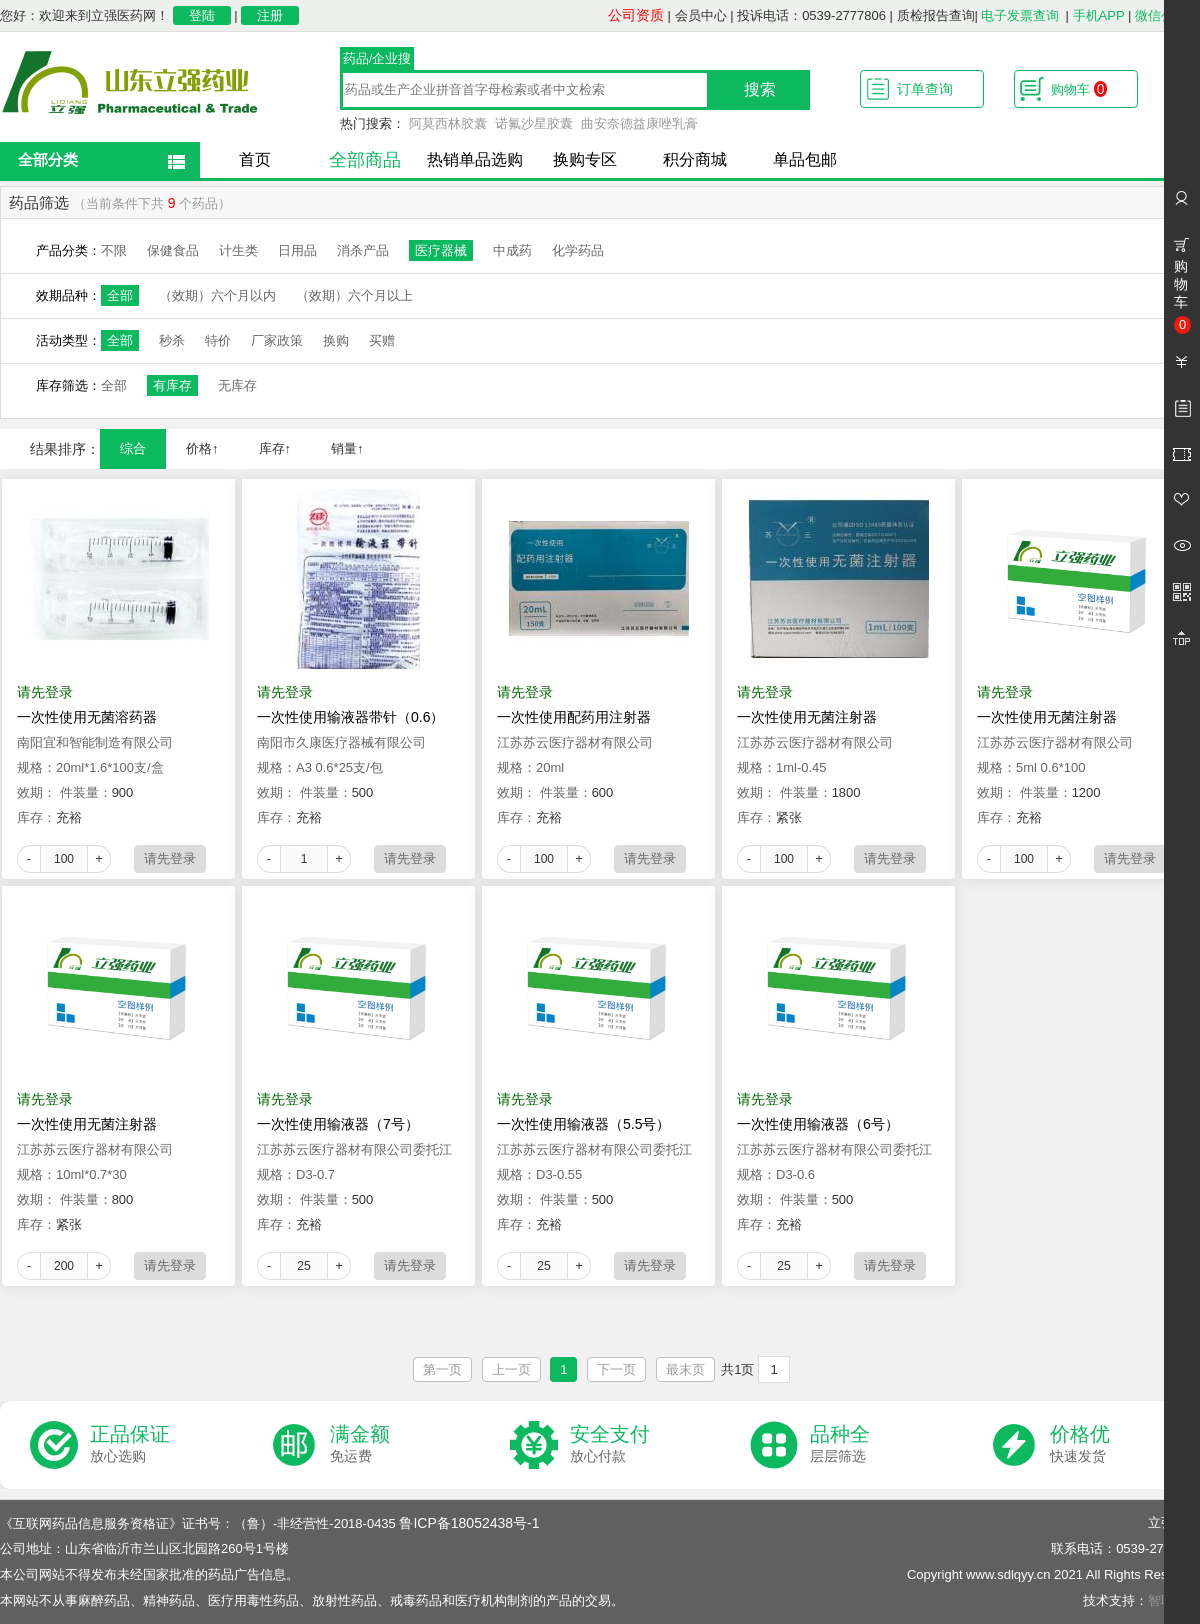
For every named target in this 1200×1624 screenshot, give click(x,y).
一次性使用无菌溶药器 (87, 717)
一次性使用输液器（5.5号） (583, 1124)
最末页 (685, 1369)
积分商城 (695, 159)
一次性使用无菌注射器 (807, 717)
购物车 (1079, 89)
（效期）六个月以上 (354, 295)
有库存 (172, 385)
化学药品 (578, 250)
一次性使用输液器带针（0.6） (350, 717)
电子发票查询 (1020, 15)
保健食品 (173, 250)
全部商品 (365, 160)
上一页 (511, 1369)
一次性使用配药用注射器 (574, 717)
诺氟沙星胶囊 (534, 123)
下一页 (616, 1369)
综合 (133, 448)
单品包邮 (805, 159)
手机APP (1099, 15)
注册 (270, 15)
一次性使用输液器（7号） (338, 1124)
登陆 (202, 15)
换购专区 (585, 159)
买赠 (382, 340)
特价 (218, 340)
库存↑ (275, 448)
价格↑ (202, 448)
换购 (336, 340)
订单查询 (925, 89)
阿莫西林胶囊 (448, 123)
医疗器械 (441, 250)
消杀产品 (363, 250)
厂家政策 (277, 340)
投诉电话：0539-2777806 (811, 15)
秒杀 (172, 340)
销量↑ (347, 448)
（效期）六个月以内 (217, 295)
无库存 (237, 385)
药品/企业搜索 (377, 61)
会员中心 (701, 15)
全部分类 (48, 159)
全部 (120, 295)
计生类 (238, 250)
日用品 (297, 250)
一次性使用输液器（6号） (818, 1124)
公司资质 (636, 15)
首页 (255, 159)
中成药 (512, 250)
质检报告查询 (936, 15)
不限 (114, 250)
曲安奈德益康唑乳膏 (639, 123)
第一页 (442, 1369)
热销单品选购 (475, 159)
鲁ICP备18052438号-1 (469, 1523)
